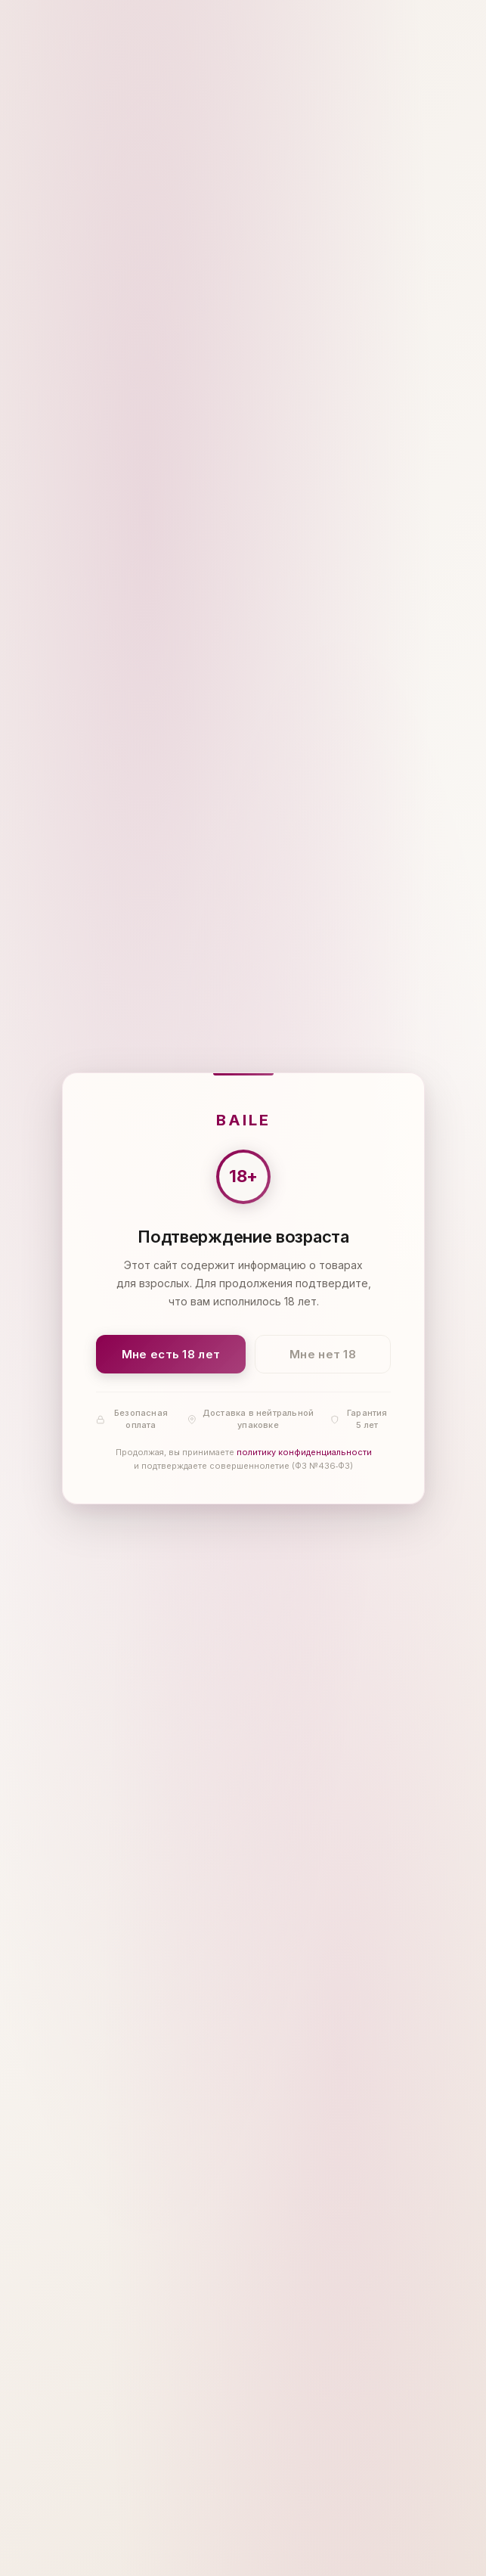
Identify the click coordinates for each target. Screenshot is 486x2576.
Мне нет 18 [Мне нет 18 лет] (322, 1353)
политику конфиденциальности (303, 1452)
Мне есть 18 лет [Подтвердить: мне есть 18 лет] (170, 1353)
